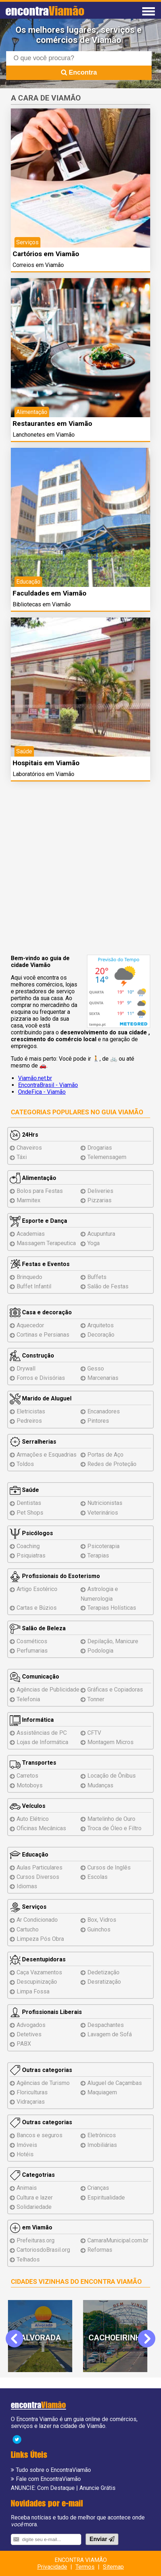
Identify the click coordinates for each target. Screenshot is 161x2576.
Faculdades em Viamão (49, 593)
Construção (32, 1355)
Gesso (95, 1368)
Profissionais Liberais (46, 2012)
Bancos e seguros (39, 2135)
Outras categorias (41, 2070)
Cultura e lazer (35, 2197)
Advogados (31, 2025)
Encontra (79, 72)
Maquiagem (102, 2092)
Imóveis (27, 2145)
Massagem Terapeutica (46, 1243)
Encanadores (103, 1411)
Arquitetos (100, 1325)
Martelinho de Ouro (111, 1818)
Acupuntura (101, 1233)
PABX (24, 2043)
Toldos (25, 1464)
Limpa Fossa (33, 1991)
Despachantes (105, 2025)
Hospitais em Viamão (46, 763)
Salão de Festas (108, 1286)
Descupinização (37, 1981)
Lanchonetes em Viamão (44, 434)
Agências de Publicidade (48, 1689)
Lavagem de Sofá (109, 2034)
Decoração (100, 1334)
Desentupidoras (38, 1959)
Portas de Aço (105, 1454)
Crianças (98, 2187)
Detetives (29, 2034)
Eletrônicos (101, 2135)
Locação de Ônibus (111, 1775)
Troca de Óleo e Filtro (114, 1828)
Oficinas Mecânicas (41, 1828)
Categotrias (32, 2174)
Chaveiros (29, 1147)
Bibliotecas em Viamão (42, 604)
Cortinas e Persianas (43, 1334)
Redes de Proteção (111, 1464)
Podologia (100, 1650)
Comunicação (34, 1676)
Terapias (98, 1555)
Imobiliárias (102, 2145)
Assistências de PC (42, 1732)
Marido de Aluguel (40, 1398)
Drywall (26, 1368)
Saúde (24, 1490)
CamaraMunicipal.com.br (117, 2240)
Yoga (93, 1243)
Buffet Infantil (34, 1286)
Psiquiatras (31, 1555)
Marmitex (28, 1200)
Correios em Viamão (38, 265)
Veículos (27, 1805)
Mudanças (100, 1785)
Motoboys (30, 1785)
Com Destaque (56, 2487)
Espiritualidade (106, 2197)
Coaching (28, 1546)
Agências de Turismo (43, 2083)
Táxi (22, 1157)
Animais (27, 2187)
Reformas (99, 2249)
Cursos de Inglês (109, 1867)
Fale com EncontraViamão (48, 2478)
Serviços (28, 1906)
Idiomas (27, 1886)
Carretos (27, 1775)
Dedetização (103, 1972)
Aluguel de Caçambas (114, 2083)
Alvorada (43, 2337)
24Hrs (24, 1134)
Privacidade (52, 2566)
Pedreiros (29, 1420)
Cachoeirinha (120, 2337)
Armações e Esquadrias (47, 1454)
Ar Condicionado (37, 1919)
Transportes (33, 1762)
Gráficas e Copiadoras (115, 1689)
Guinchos (98, 1929)
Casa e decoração (41, 1312)
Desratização (104, 1981)
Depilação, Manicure (112, 1641)
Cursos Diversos (38, 1876)
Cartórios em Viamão (46, 254)
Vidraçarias (31, 2101)
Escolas (97, 1876)
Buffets (96, 1277)
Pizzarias (99, 1200)
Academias (31, 1233)
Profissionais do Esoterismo (55, 1576)
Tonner (95, 1699)
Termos (85, 2566)
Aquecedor (30, 1325)
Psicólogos (31, 1533)
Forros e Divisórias (41, 1377)
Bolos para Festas (40, 1190)
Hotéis (25, 2154)
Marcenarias (102, 1377)
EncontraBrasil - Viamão (48, 1085)
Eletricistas (31, 1411)
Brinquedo (29, 1277)
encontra (44, 10)
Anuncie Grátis (97, 2487)
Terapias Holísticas (111, 1607)
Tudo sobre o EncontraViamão (53, 2469)
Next (146, 2338)
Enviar (102, 2539)
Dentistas (29, 1502)
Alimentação (33, 1178)
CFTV (94, 1732)
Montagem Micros (110, 1742)
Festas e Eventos (40, 1264)
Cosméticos (32, 1641)
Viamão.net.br (35, 1078)
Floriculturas (32, 2092)
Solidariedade (34, 2206)
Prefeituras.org (36, 2240)
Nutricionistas (104, 1502)
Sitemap (113, 2566)
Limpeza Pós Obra (40, 1938)
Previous (19, 2338)
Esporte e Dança (38, 1220)
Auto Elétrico (33, 1818)
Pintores (98, 1420)
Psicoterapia (103, 1546)
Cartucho (28, 1929)
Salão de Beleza (38, 1628)
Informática (32, 1719)
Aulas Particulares (39, 1867)
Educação (29, 1854)
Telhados (28, 2259)
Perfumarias (32, 1650)
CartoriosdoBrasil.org (43, 2249)
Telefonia (28, 1699)
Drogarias (99, 1147)
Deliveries (100, 1190)
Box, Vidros (101, 1919)
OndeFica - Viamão (42, 1091)
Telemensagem (106, 1157)
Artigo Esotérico (37, 1589)
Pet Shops (30, 1512)
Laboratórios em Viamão (43, 774)
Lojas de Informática (42, 1742)
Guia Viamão (122, 1112)
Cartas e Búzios (37, 1607)
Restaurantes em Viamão (52, 423)
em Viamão (31, 2227)
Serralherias (33, 1441)
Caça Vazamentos (39, 1972)
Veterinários (102, 1512)
